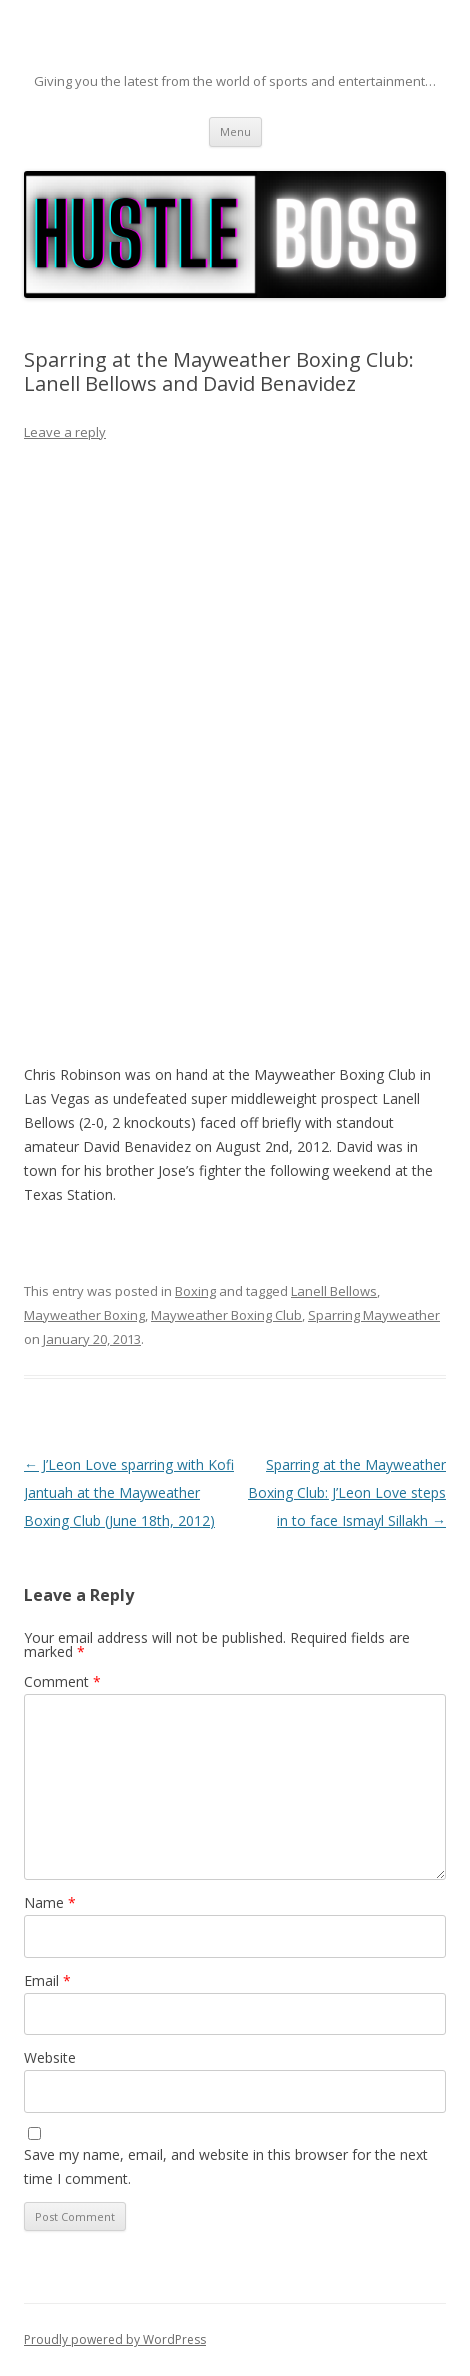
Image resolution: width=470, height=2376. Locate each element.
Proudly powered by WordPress (115, 2339)
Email (47, 1980)
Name (50, 1902)
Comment (62, 1681)
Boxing (195, 1291)
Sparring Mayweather (374, 1315)
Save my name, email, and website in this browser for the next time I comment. (226, 2166)
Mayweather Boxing (84, 1315)
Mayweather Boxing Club (226, 1315)
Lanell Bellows (334, 1291)
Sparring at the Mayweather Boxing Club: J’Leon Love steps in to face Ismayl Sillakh (347, 1492)
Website (50, 2057)
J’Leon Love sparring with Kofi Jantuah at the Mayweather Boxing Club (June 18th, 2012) (129, 1492)
